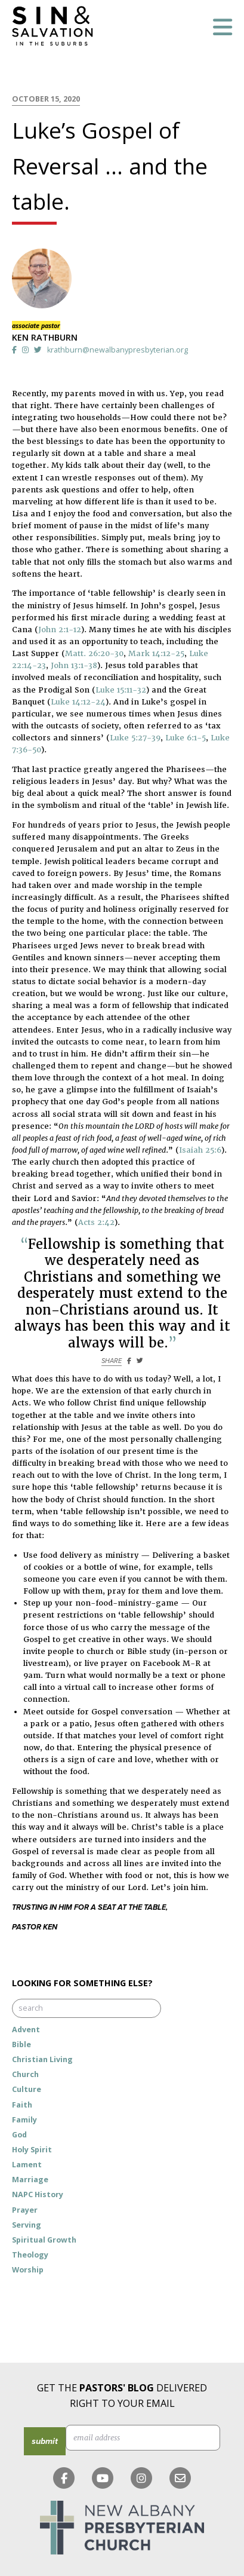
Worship (28, 2270)
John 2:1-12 (59, 629)
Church (25, 2074)
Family (24, 2120)
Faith (22, 2105)
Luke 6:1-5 (185, 738)
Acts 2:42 (96, 1222)
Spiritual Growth (44, 2240)
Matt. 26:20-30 (94, 653)
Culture (26, 2089)
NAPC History (37, 2194)
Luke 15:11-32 (120, 690)
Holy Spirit (32, 2150)
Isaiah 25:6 (200, 1150)
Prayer (25, 2210)
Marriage (30, 2179)
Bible (21, 2044)
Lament (27, 2165)
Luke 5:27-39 (135, 738)
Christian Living (42, 2059)
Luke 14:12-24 (78, 702)
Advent (26, 2029)
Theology (30, 2255)
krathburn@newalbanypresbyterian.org (117, 350)
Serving (26, 2225)
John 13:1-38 (74, 665)
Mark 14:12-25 (156, 653)
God (19, 2135)
